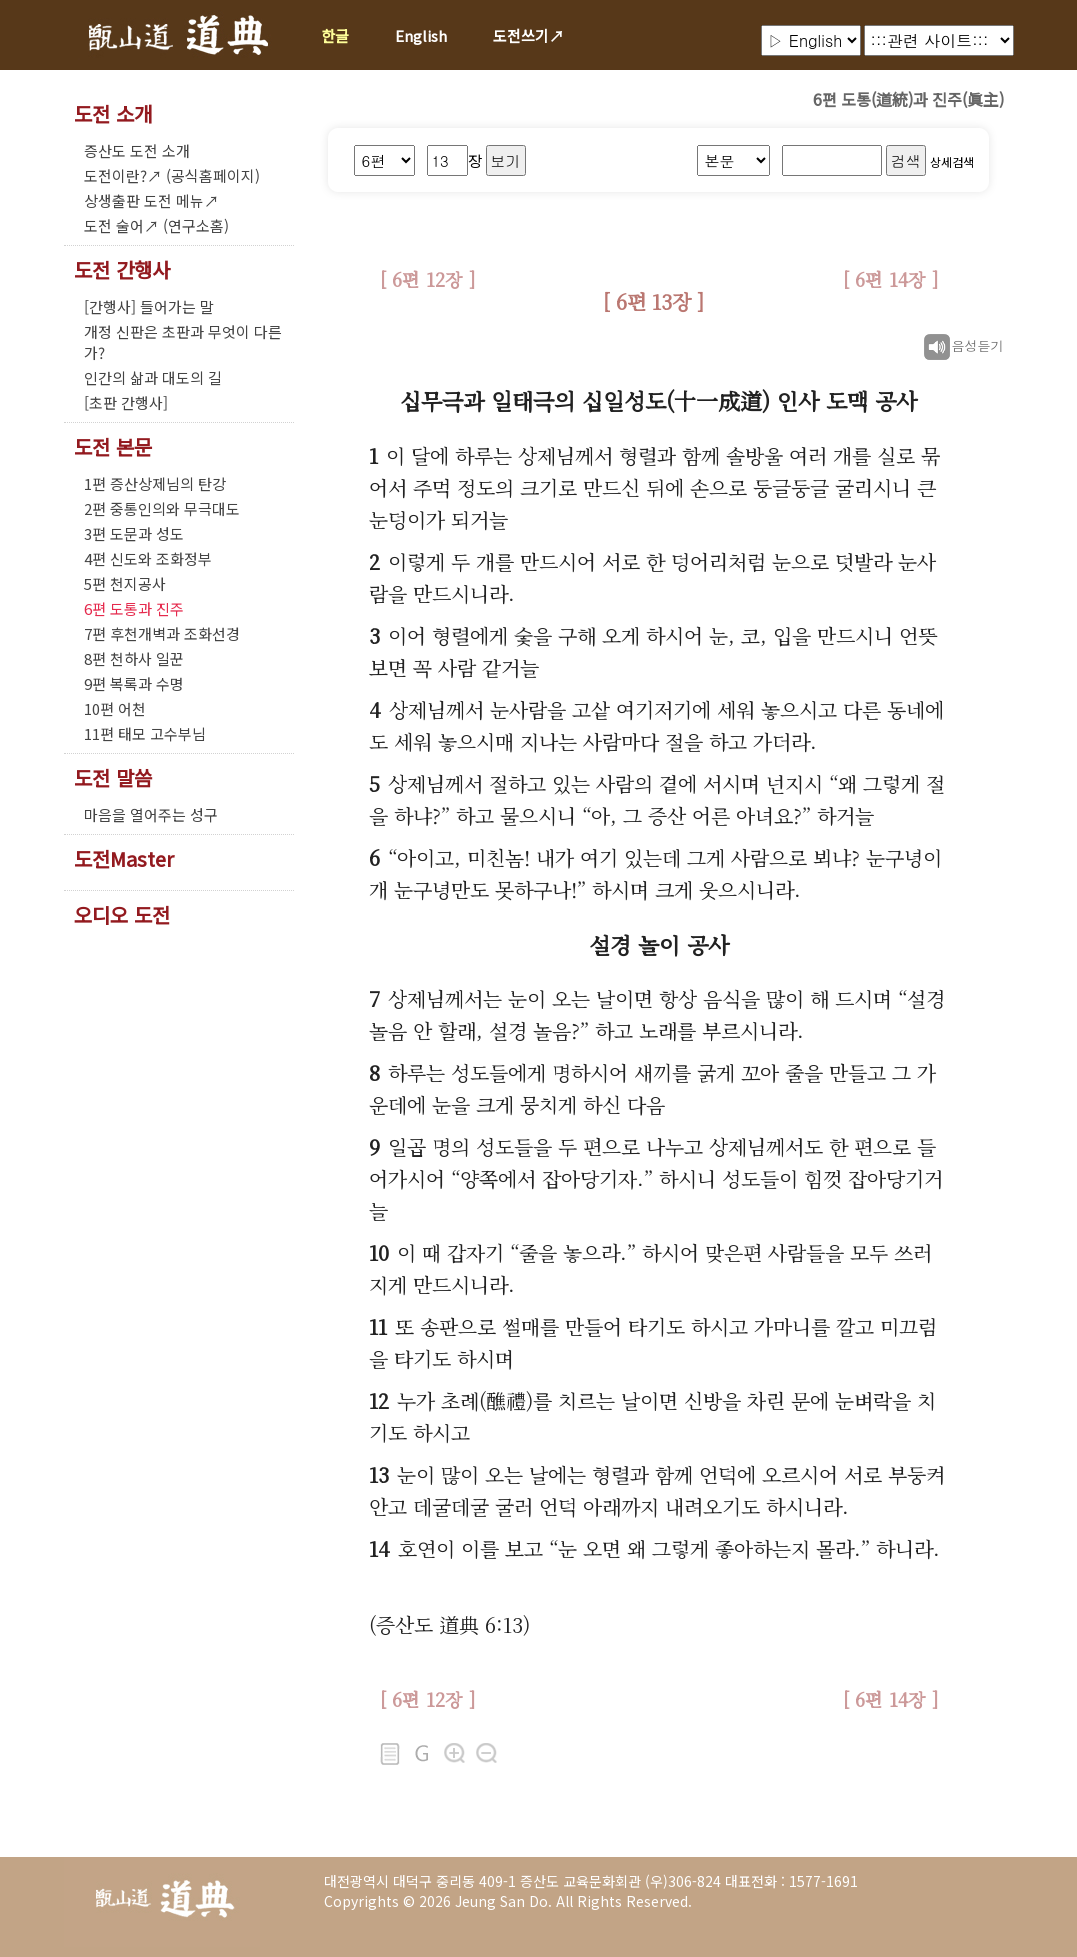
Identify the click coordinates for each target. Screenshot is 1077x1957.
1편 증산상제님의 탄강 (155, 483)
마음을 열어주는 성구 (151, 814)
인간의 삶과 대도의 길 (153, 377)
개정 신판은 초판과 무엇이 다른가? (183, 342)
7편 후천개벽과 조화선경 (162, 633)
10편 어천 (115, 708)
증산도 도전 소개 (137, 150)
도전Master (124, 859)
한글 (335, 35)
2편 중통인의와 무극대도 (162, 508)
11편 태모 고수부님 (145, 733)
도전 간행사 (122, 270)
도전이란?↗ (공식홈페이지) (172, 175)
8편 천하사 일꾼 (134, 658)
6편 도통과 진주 (134, 608)
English (421, 35)
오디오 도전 (122, 915)
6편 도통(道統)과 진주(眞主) (908, 99)
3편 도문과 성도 (134, 533)
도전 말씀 (113, 778)
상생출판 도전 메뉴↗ (151, 200)
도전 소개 (113, 114)
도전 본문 (113, 447)
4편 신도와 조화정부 (148, 558)
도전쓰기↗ (528, 35)
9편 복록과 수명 (134, 683)
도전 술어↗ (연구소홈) (156, 225)
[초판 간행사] (126, 402)
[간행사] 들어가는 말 (149, 306)
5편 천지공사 (125, 583)
